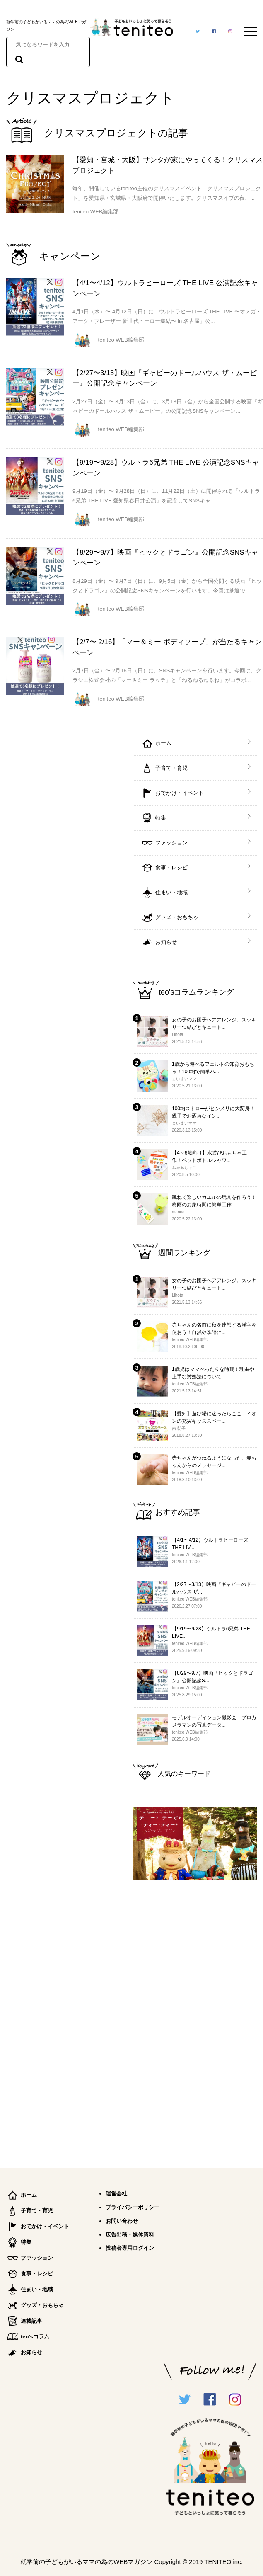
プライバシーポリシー (132, 2207)
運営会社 (116, 2193)
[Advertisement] (195, 2020)
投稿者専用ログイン (130, 2248)
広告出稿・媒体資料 (130, 2235)
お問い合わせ (122, 2221)
